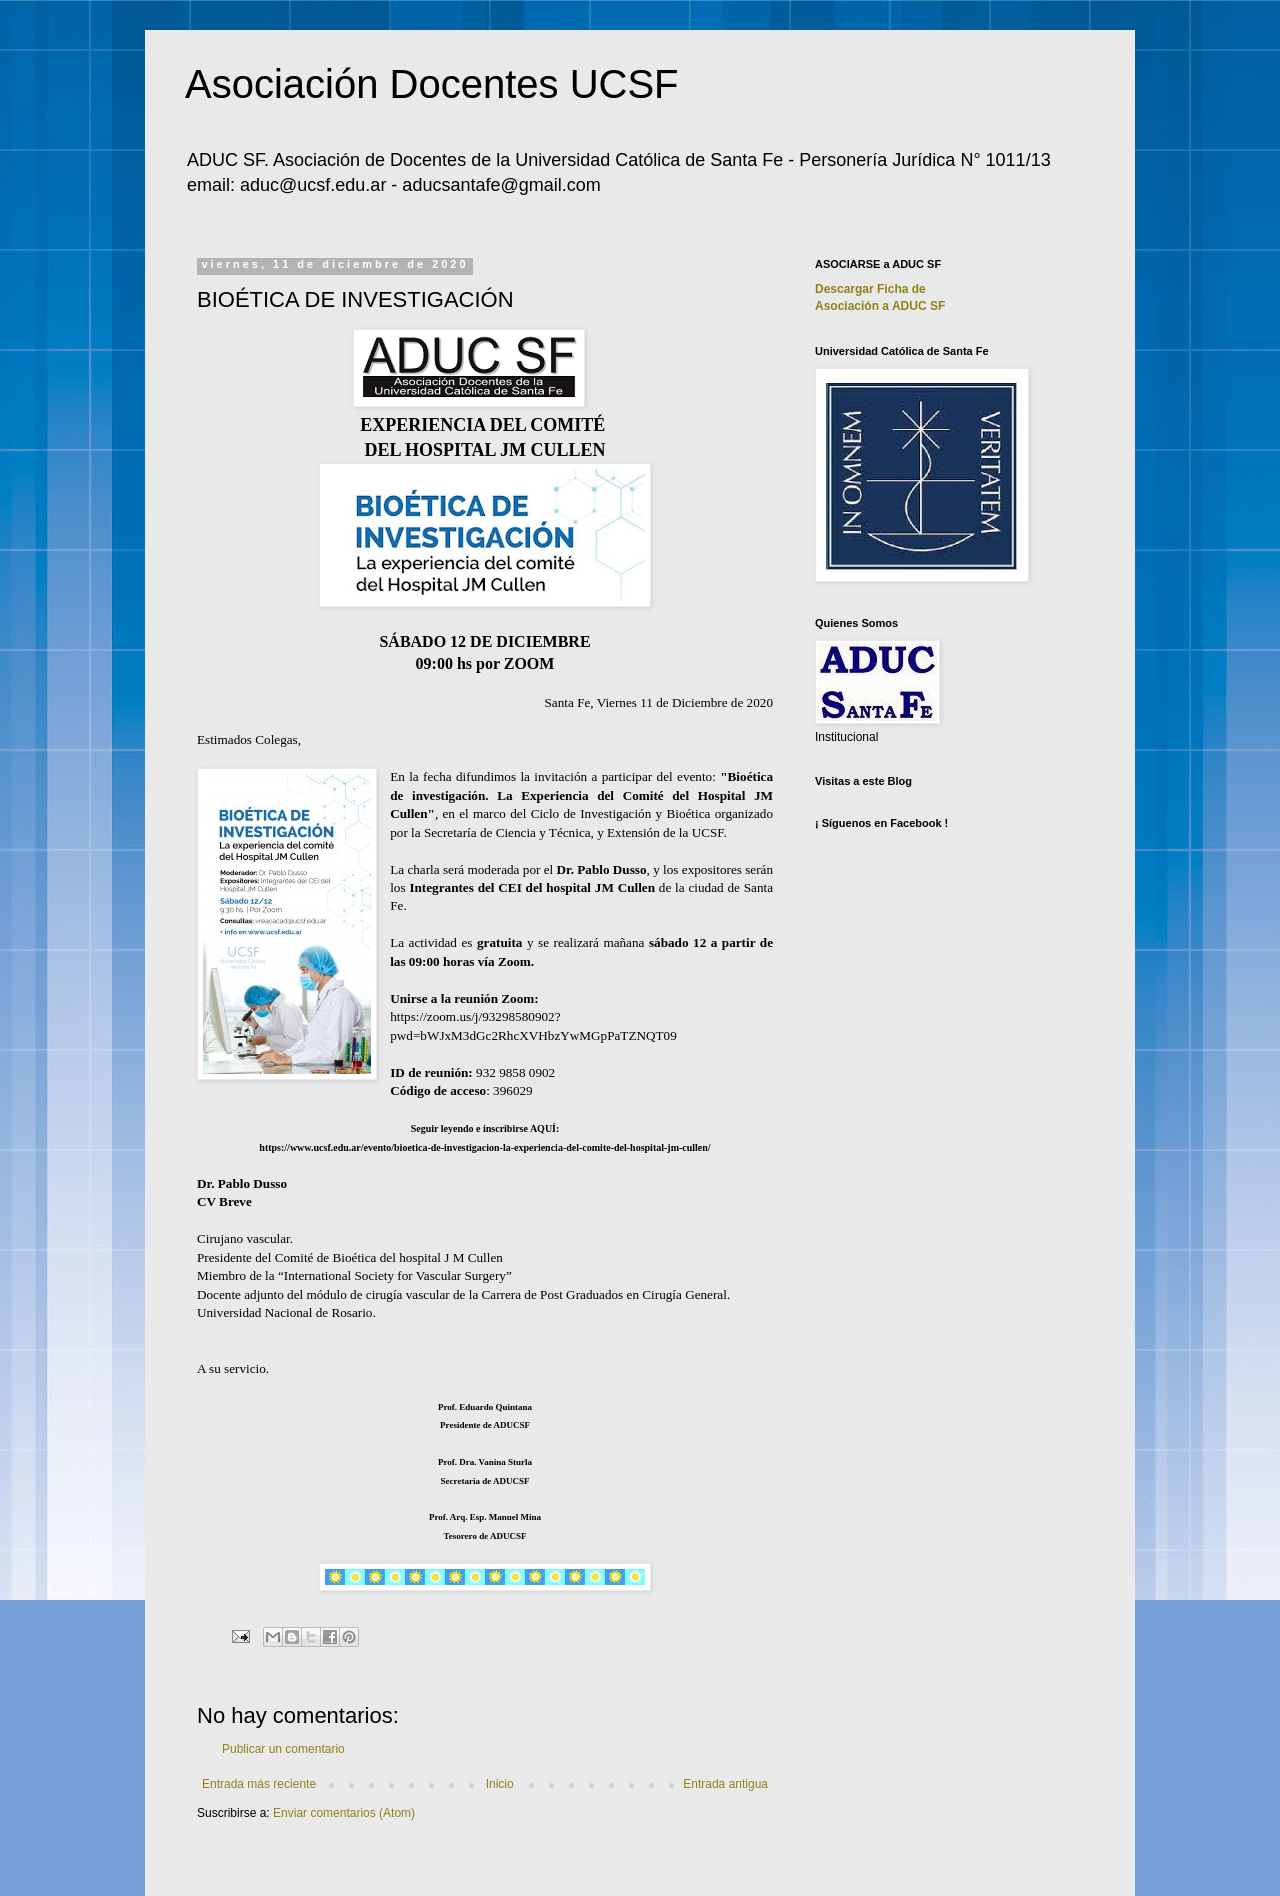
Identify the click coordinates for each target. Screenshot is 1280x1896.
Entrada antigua (725, 1784)
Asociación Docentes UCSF (432, 84)
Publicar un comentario (283, 1749)
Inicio (500, 1784)
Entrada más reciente (259, 1784)
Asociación (880, 306)
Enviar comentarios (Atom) (344, 1813)
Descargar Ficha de (870, 289)
